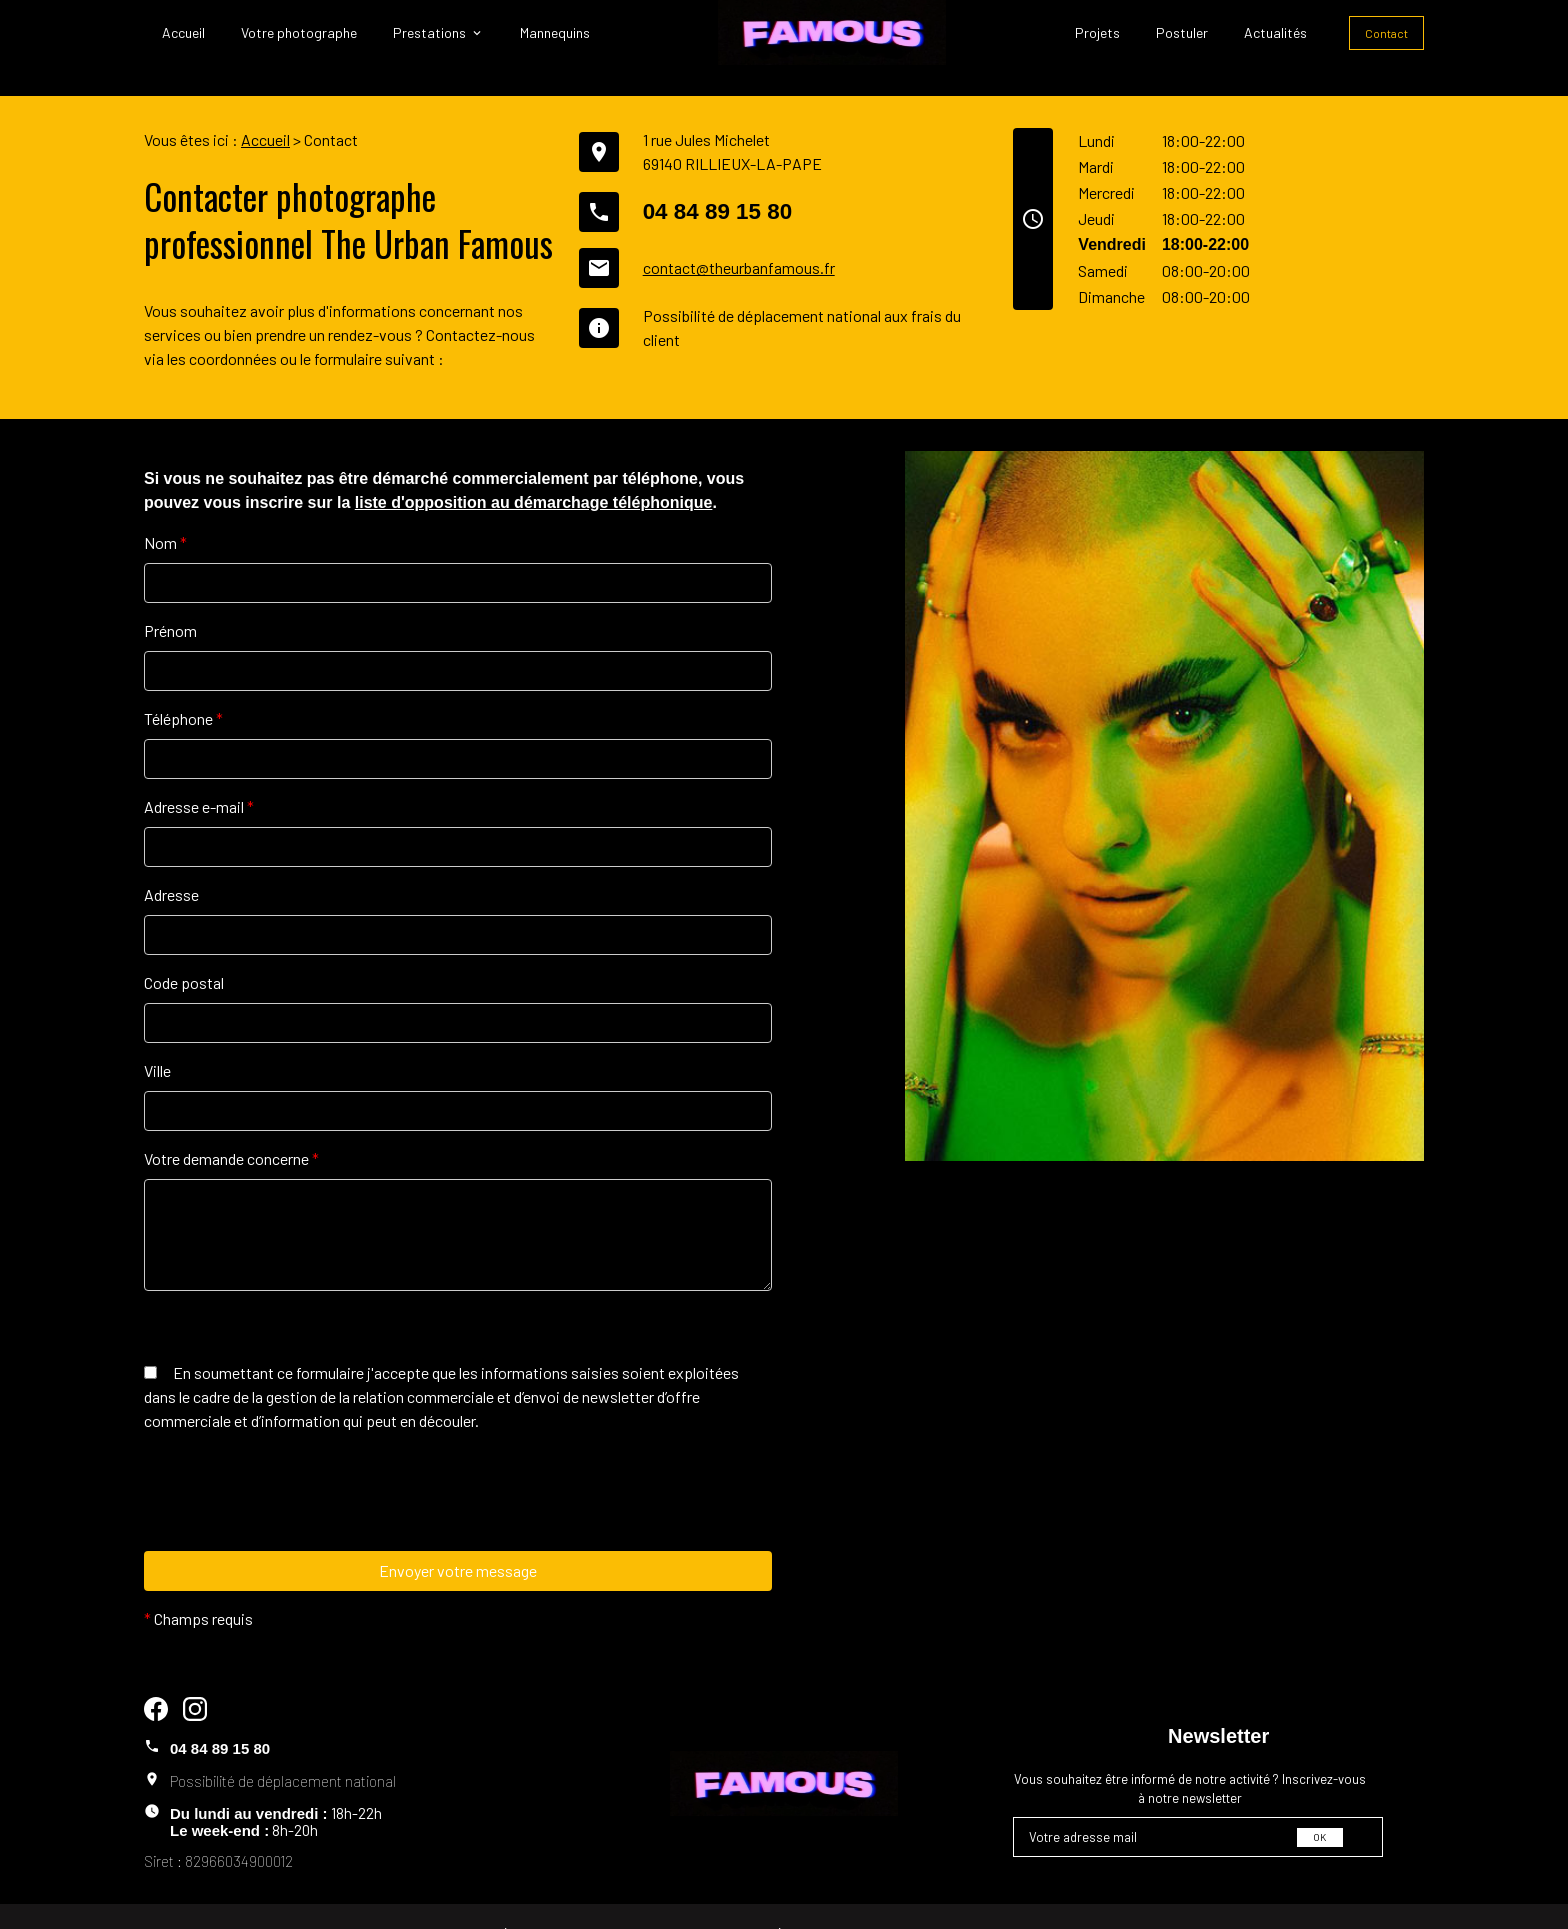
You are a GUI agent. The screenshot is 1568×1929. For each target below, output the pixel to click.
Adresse (171, 863)
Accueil (183, 32)
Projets (1097, 32)
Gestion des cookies (1068, 1902)
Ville (157, 1039)
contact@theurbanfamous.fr (739, 236)
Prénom (170, 599)
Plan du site (893, 1902)
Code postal (184, 951)
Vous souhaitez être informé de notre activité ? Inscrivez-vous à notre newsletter (1190, 1758)
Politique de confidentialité (700, 1902)
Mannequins (555, 32)
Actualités (1275, 32)
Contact (1386, 33)
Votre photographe (299, 32)
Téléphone (183, 687)
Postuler (1182, 32)
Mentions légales (490, 1902)
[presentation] (296, 1501)
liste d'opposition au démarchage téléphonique (534, 471)
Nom (165, 511)
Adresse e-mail (199, 775)
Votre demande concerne (231, 1127)
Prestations (429, 32)
